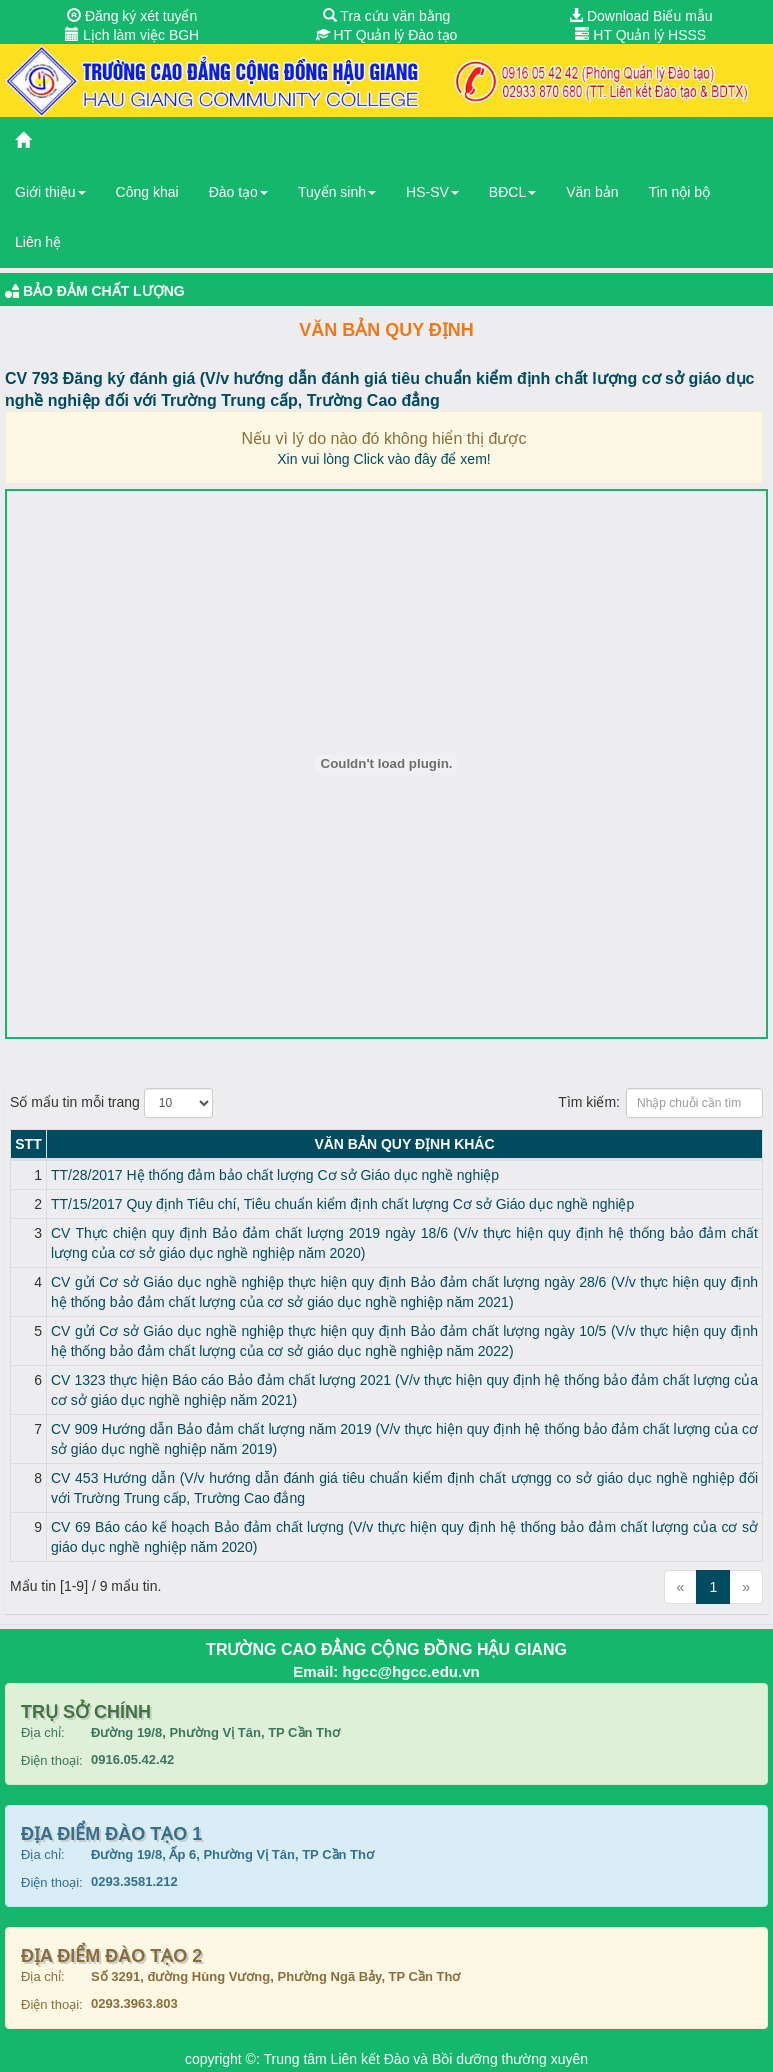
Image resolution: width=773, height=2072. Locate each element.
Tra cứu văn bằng (387, 16)
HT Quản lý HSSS (640, 35)
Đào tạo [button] (238, 192)
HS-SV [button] (432, 192)
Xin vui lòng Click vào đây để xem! (383, 459)
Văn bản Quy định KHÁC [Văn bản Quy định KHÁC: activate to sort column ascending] (404, 1144)
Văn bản (592, 192)
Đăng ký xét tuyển (132, 16)
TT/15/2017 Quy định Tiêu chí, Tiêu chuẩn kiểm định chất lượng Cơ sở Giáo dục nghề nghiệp (342, 1204)
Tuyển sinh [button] (337, 192)
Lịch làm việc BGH (132, 35)
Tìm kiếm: (660, 1103)
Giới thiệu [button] (50, 192)
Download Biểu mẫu (641, 16)
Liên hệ (38, 242)
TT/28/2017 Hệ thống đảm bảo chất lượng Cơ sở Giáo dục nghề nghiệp (275, 1175)
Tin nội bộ (679, 192)
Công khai (147, 192)
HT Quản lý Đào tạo (387, 35)
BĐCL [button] (512, 192)
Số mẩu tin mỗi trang (111, 1103)
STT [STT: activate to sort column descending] (28, 1144)
